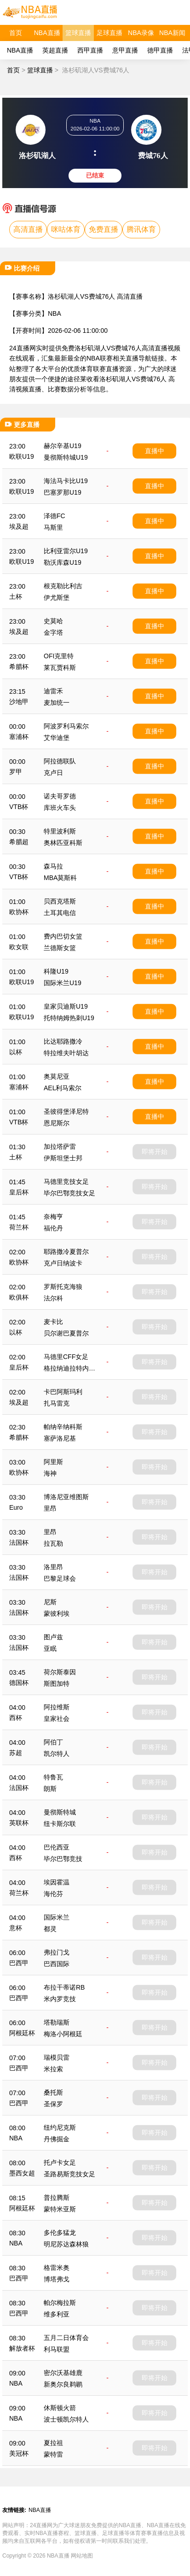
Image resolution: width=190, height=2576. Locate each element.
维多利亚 (56, 2314)
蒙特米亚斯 (60, 2209)
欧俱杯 (19, 1297)
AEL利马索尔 (62, 1088)
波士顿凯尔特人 (66, 2419)
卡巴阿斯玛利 (63, 1391)
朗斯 (50, 1788)
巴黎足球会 (60, 1578)
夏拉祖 (53, 2442)
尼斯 (50, 1602)
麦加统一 (56, 702)
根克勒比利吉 (63, 586)
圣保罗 (53, 2104)
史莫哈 (53, 621)
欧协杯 (19, 912)
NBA (54, 313)
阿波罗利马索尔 (66, 726)
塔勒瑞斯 (56, 2022)
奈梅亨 (53, 1216)
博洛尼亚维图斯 (66, 1497)
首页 (15, 32)
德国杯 (19, 1682)
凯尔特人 (56, 1753)
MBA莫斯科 (60, 877)
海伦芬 (53, 1893)
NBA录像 (141, 32)
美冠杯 (19, 2453)
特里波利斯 (60, 831)
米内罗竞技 (60, 1999)
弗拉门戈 (56, 1952)
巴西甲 (19, 1963)
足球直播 (109, 32)
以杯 (15, 1052)
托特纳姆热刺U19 (69, 1018)
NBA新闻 (172, 32)
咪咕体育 (66, 229)
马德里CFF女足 (66, 1356)
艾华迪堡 (56, 737)
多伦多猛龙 (60, 2232)
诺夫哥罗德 (60, 796)
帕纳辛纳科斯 (63, 1426)
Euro (16, 1507)
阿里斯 (53, 1461)
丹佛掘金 (56, 2139)
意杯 (15, 1928)
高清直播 (28, 229)
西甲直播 (90, 50)
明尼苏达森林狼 (66, 2244)
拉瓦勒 (53, 1543)
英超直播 (55, 50)
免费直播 (103, 229)
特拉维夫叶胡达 (66, 1053)
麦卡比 (53, 1321)
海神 (50, 1473)
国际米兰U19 (62, 983)
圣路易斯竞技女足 (69, 2174)
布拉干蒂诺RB (64, 1987)
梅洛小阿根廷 (63, 2034)
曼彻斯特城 (60, 1812)
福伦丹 (53, 1228)
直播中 (154, 451)
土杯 (15, 596)
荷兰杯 (19, 1227)
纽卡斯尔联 (60, 1823)
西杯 (15, 1717)
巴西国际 (56, 1963)
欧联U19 (21, 456)
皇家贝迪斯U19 (66, 1006)
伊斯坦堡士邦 (63, 1158)
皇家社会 (56, 1718)
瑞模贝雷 (56, 2057)
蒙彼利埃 (56, 1613)
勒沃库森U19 (62, 562)
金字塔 (53, 632)
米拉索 (53, 2069)
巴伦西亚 (56, 1847)
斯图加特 (56, 1683)
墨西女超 (22, 2173)
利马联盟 (56, 2349)
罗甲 (15, 771)
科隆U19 (56, 971)
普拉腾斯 (56, 2197)
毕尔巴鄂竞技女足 (69, 1193)
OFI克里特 (59, 656)
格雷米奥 (56, 2267)
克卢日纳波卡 (63, 1263)
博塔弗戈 (56, 2279)
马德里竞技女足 (66, 1181)
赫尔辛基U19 (62, 445)
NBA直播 (47, 32)
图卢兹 (53, 1637)
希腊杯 (19, 666)
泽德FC (54, 516)
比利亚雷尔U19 (66, 551)
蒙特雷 (53, 2454)
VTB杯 (18, 806)
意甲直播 (125, 50)
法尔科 (53, 1298)
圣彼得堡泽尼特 (66, 1111)
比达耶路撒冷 (63, 1041)
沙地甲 (19, 701)
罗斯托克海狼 (63, 1286)
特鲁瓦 (53, 1777)
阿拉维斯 (56, 1707)
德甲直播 (160, 50)
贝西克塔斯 (60, 901)
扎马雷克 (56, 1403)
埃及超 (19, 526)
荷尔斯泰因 (60, 1672)
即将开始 (154, 1151)
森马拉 (53, 866)
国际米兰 (56, 1917)
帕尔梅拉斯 (60, 2302)
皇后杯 (19, 1192)
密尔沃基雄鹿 (63, 2372)
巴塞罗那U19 (62, 492)
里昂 (50, 1508)
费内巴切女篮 (63, 936)
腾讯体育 (141, 229)
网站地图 (82, 2555)
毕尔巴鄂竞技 (63, 1858)
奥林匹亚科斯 (63, 842)
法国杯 (19, 1542)
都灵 (50, 1928)
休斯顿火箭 (60, 2407)
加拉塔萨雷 (60, 1146)
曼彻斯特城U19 (66, 457)
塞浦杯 (19, 736)
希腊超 (19, 841)
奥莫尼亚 (56, 1076)
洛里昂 (53, 1567)
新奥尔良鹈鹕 (63, 2384)
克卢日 (53, 772)
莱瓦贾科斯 (60, 667)
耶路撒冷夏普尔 (66, 1251)
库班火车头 (60, 807)
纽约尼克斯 (60, 2127)
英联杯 (19, 1822)
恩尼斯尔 (56, 1123)
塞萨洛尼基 (60, 1438)
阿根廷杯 (22, 2033)
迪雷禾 (53, 691)
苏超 (15, 1752)
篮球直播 (78, 32)
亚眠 (50, 1648)
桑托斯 (53, 2092)
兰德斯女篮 (60, 947)
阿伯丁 (53, 1742)
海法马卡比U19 (66, 480)
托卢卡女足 (60, 2162)
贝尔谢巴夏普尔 (66, 1333)
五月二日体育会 (66, 2337)
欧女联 (19, 947)
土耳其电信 (60, 912)
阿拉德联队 (60, 761)
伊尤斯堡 (56, 597)
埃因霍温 (56, 1882)
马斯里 (53, 527)
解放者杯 (22, 2348)
